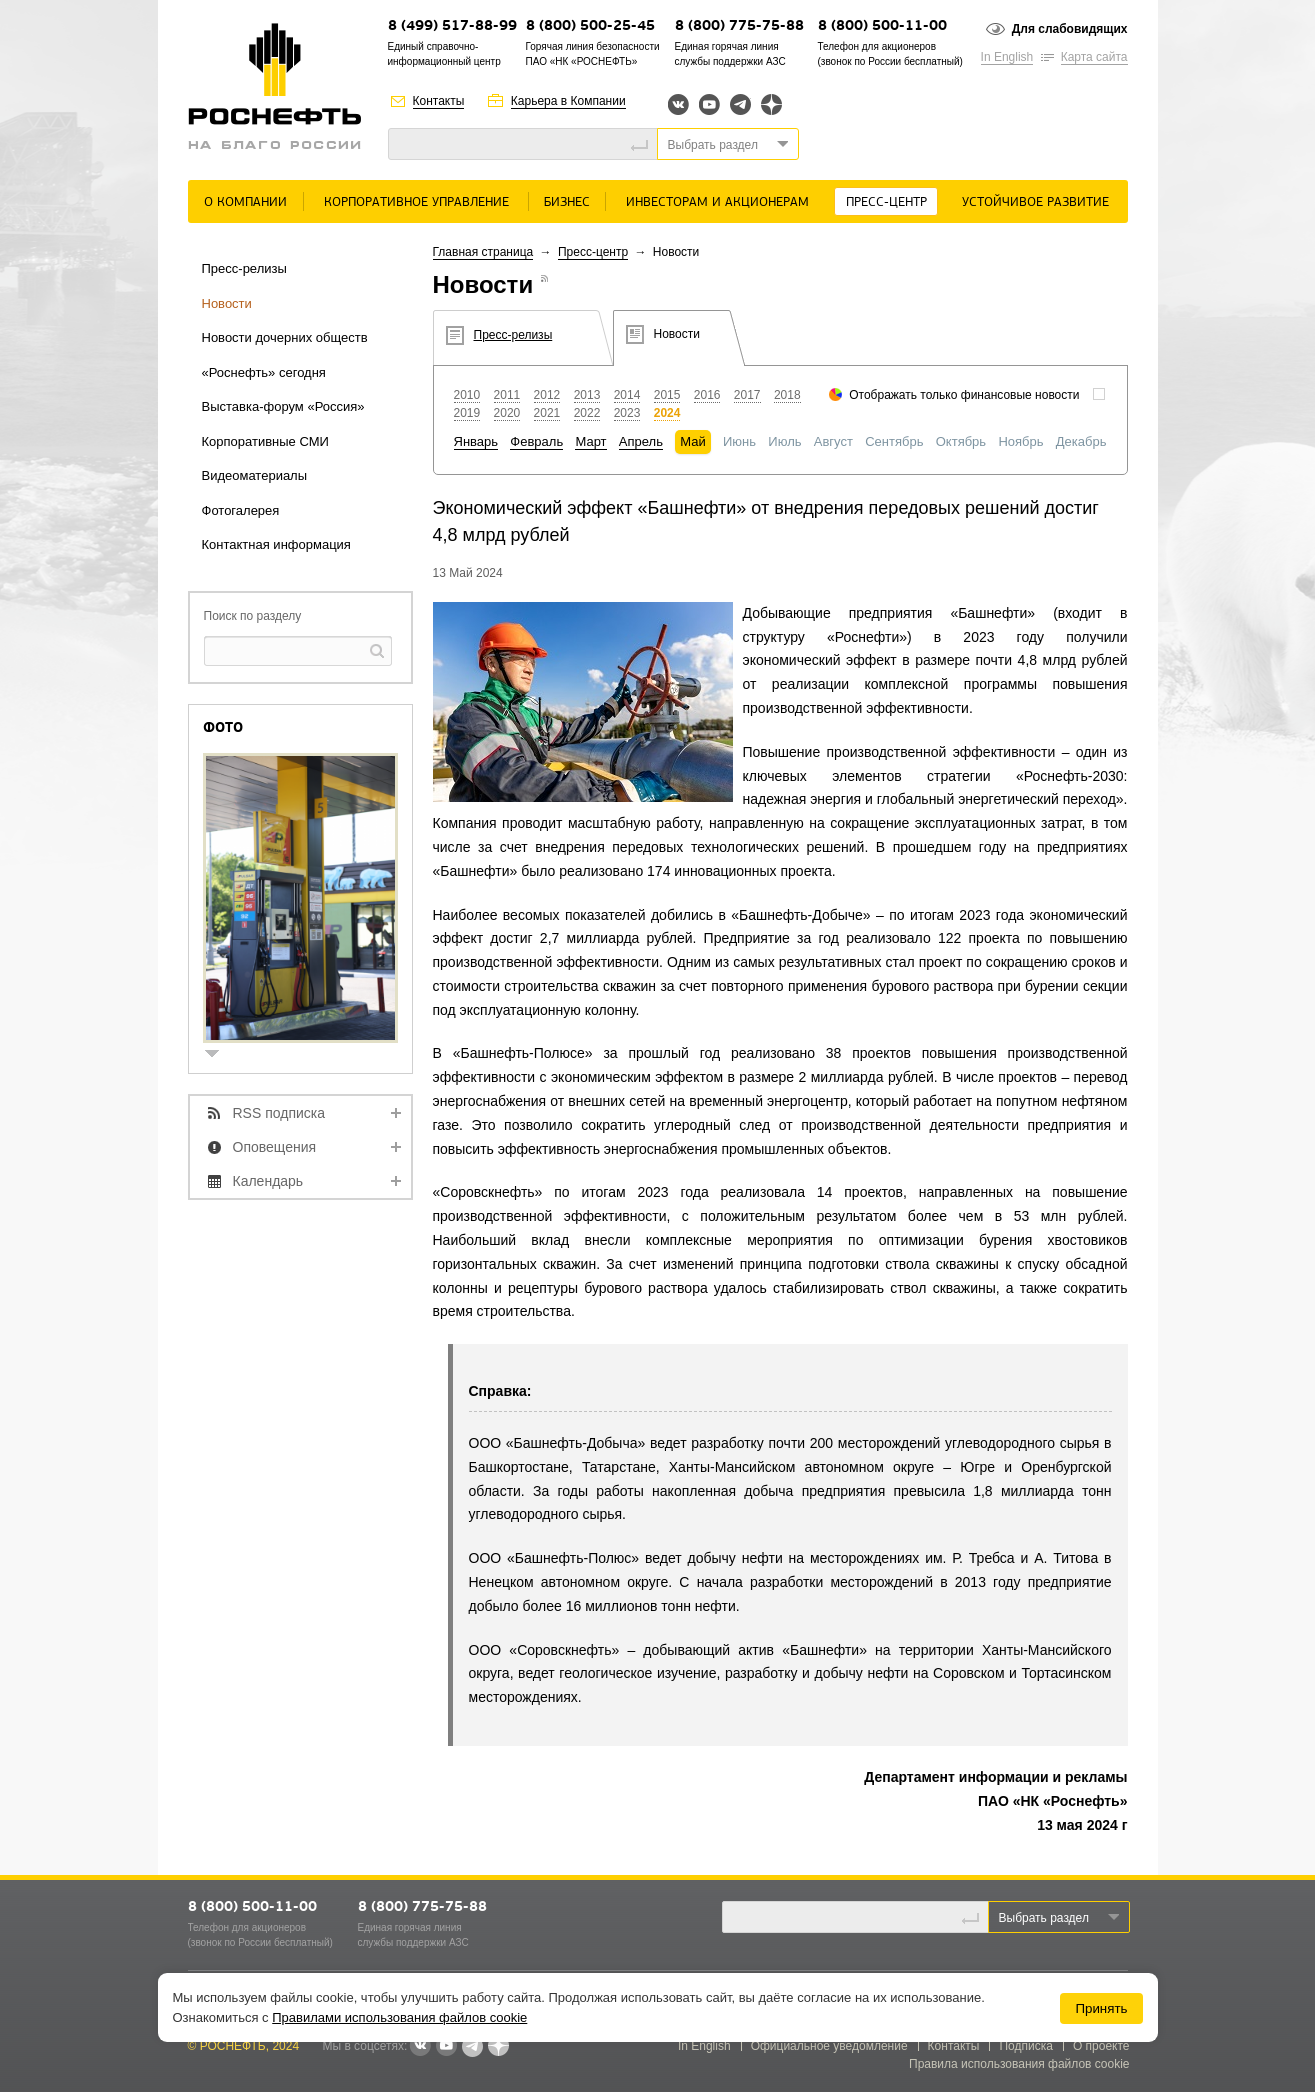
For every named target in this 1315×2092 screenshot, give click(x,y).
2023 (627, 413)
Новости (227, 303)
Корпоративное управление (416, 202)
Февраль (536, 441)
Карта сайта (1094, 57)
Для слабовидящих (1070, 29)
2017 (747, 395)
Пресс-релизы (244, 268)
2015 (667, 395)
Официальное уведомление (829, 2046)
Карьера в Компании (568, 101)
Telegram (740, 104)
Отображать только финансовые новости (964, 395)
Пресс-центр (886, 202)
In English (1007, 57)
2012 (547, 395)
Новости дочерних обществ (285, 337)
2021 (547, 413)
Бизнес (567, 202)
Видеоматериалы (255, 475)
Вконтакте (678, 104)
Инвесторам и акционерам (717, 202)
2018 (787, 395)
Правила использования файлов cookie (1019, 2064)
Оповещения (275, 1147)
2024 (667, 413)
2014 (627, 395)
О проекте (1101, 2046)
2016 (707, 395)
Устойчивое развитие (1035, 202)
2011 (507, 395)
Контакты (439, 101)
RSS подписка (279, 1113)
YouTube (709, 104)
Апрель (641, 441)
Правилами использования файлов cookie (399, 2017)
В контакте (420, 2047)
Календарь (268, 1181)
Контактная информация (276, 544)
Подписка (1025, 2046)
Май (692, 441)
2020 (507, 413)
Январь (476, 441)
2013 (587, 395)
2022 (587, 413)
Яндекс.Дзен (771, 104)
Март (590, 441)
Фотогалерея (241, 510)
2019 (467, 413)
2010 (467, 395)
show (220, 1055)
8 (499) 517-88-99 (452, 26)
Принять (1101, 2008)
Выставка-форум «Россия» (283, 406)
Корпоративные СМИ (265, 441)
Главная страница (483, 252)
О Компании (245, 202)
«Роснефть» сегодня (264, 372)
